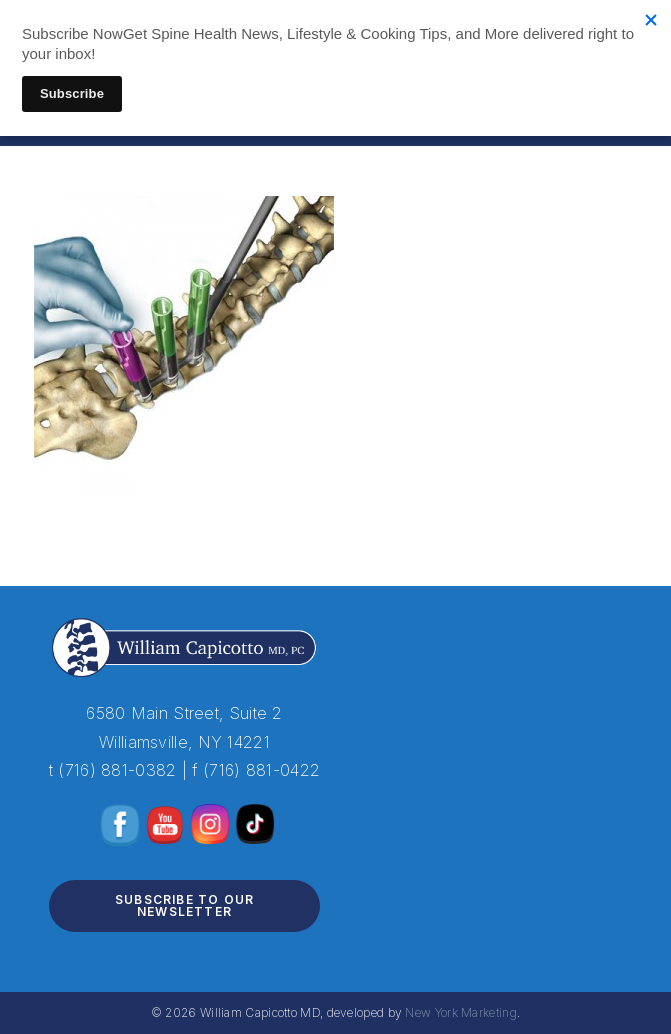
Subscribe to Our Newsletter (184, 905)
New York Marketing (460, 1012)
